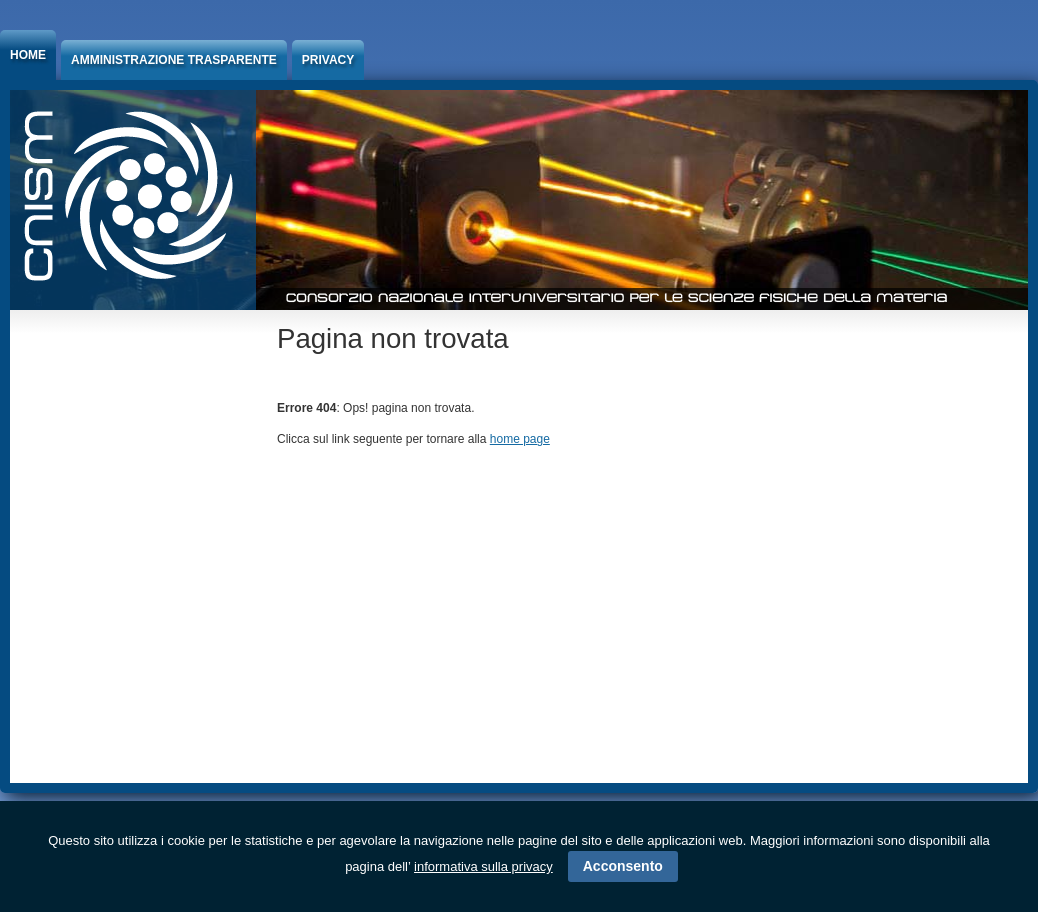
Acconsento (623, 866)
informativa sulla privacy (483, 866)
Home (28, 55)
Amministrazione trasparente (174, 60)
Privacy (328, 60)
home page (520, 439)
